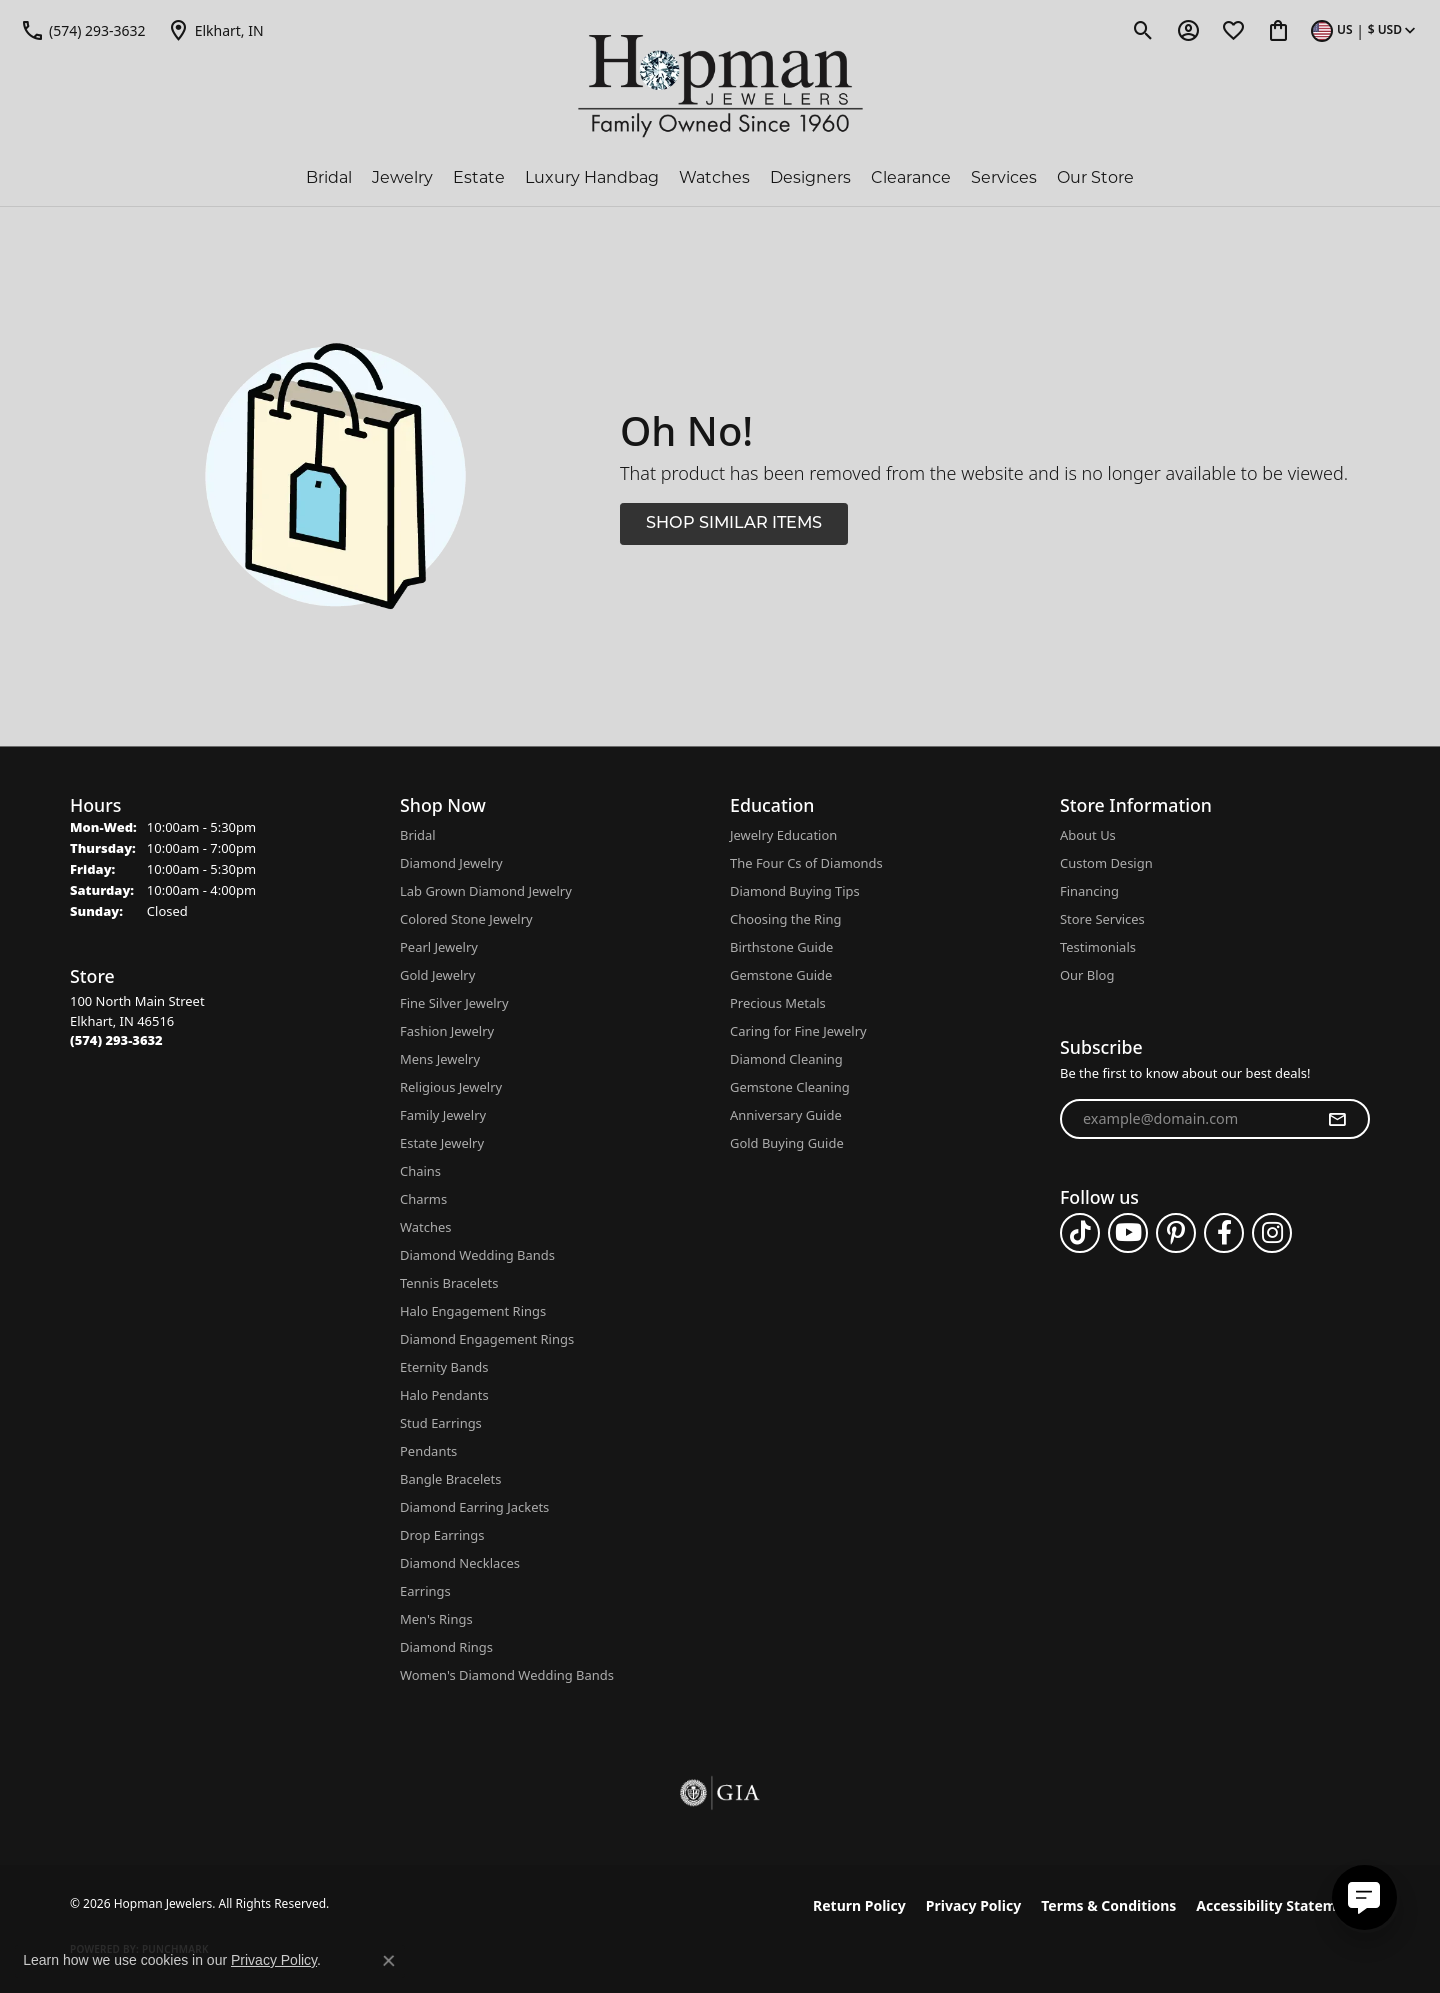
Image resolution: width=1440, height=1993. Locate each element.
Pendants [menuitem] (428, 1451)
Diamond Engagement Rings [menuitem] (487, 1339)
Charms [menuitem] (423, 1199)
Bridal (329, 177)
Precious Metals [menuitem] (778, 1003)
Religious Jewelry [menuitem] (451, 1087)
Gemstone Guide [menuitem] (781, 975)
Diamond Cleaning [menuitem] (786, 1059)
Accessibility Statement (1278, 1905)
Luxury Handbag (592, 177)
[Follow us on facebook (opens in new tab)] (1224, 1233)
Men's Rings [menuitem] (436, 1619)
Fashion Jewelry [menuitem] (447, 1031)
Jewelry (402, 177)
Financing (1089, 891)
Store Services (1102, 919)
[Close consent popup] (389, 1961)
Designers (810, 177)
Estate (479, 177)
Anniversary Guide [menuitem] (786, 1115)
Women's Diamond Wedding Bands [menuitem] (507, 1675)
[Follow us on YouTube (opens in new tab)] (1128, 1233)
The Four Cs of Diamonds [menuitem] (806, 863)
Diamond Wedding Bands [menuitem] (477, 1255)
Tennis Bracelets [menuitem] (449, 1283)
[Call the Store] (116, 1040)
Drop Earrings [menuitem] (442, 1535)
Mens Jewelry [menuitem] (440, 1059)
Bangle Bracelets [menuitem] (451, 1479)
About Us (1088, 835)
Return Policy (859, 1905)
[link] (83, 30)
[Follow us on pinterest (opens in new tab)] (1176, 1233)
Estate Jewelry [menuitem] (442, 1143)
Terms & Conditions (1108, 1905)
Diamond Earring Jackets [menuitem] (474, 1507)
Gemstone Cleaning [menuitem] (790, 1087)
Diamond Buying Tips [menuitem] (795, 891)
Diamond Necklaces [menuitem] (460, 1563)
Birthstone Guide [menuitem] (781, 947)
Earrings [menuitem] (425, 1591)
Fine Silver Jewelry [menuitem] (454, 1003)
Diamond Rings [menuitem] (446, 1647)
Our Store (1095, 177)
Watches (714, 177)
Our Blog (1087, 975)
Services (1004, 177)
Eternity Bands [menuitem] (444, 1367)
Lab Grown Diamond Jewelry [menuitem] (486, 891)
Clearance (911, 177)
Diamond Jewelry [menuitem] (451, 863)
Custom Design (1106, 863)
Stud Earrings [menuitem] (441, 1423)
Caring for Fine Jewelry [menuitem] (798, 1031)
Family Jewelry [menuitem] (443, 1115)
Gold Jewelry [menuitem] (437, 975)
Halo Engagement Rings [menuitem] (473, 1311)
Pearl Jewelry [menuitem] (439, 947)
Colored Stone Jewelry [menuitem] (466, 919)
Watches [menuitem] (425, 1227)
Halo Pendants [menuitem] (444, 1395)
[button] (1143, 30)
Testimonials (1098, 947)
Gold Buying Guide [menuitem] (787, 1143)
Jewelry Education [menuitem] (783, 835)
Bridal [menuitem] (418, 835)
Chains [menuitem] (420, 1171)
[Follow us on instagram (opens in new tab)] (1272, 1233)
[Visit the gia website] (720, 1793)
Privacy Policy (973, 1905)
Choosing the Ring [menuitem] (785, 919)
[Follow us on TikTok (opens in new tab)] (1080, 1233)
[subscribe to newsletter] (1337, 1119)
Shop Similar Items (734, 524)
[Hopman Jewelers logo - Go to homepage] (720, 86)
